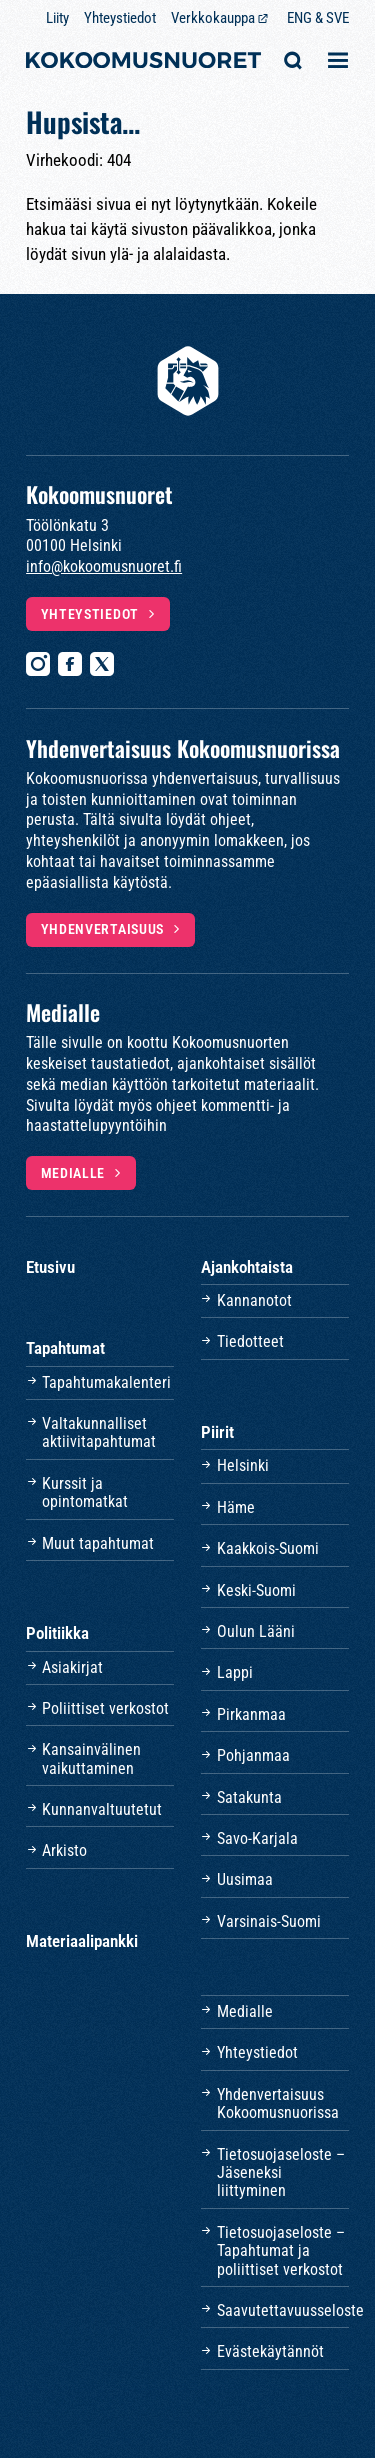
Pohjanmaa (253, 1755)
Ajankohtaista (247, 1267)
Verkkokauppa (213, 18)
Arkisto (64, 1850)
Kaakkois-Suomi (268, 1548)
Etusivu (50, 1267)
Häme (236, 1507)
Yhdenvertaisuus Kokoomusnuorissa (278, 2103)
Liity (57, 18)
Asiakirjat (72, 1667)
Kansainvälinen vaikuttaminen (91, 1758)
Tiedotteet (250, 1341)
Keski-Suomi (256, 1590)
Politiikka (57, 1633)
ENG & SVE (318, 18)
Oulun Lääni (256, 1631)
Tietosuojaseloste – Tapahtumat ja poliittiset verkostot (281, 2251)
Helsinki (243, 1465)
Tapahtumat (65, 1348)
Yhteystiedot (120, 18)
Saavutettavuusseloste (283, 2310)
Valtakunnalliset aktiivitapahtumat (99, 1432)
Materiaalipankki (82, 1941)
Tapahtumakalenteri (106, 1382)
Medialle (73, 1173)
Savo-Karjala (257, 1838)
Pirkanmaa (251, 1714)
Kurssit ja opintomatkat (85, 1492)
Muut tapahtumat (98, 1543)
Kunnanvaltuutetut (102, 1809)
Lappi (235, 1672)
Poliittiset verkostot (105, 1708)
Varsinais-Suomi (269, 1921)
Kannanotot (254, 1300)
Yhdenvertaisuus (103, 929)
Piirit (217, 1432)
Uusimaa (245, 1879)
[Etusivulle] (143, 62)
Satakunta (249, 1797)
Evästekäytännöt (270, 2351)
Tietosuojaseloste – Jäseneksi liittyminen (281, 2173)
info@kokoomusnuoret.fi (104, 566)
